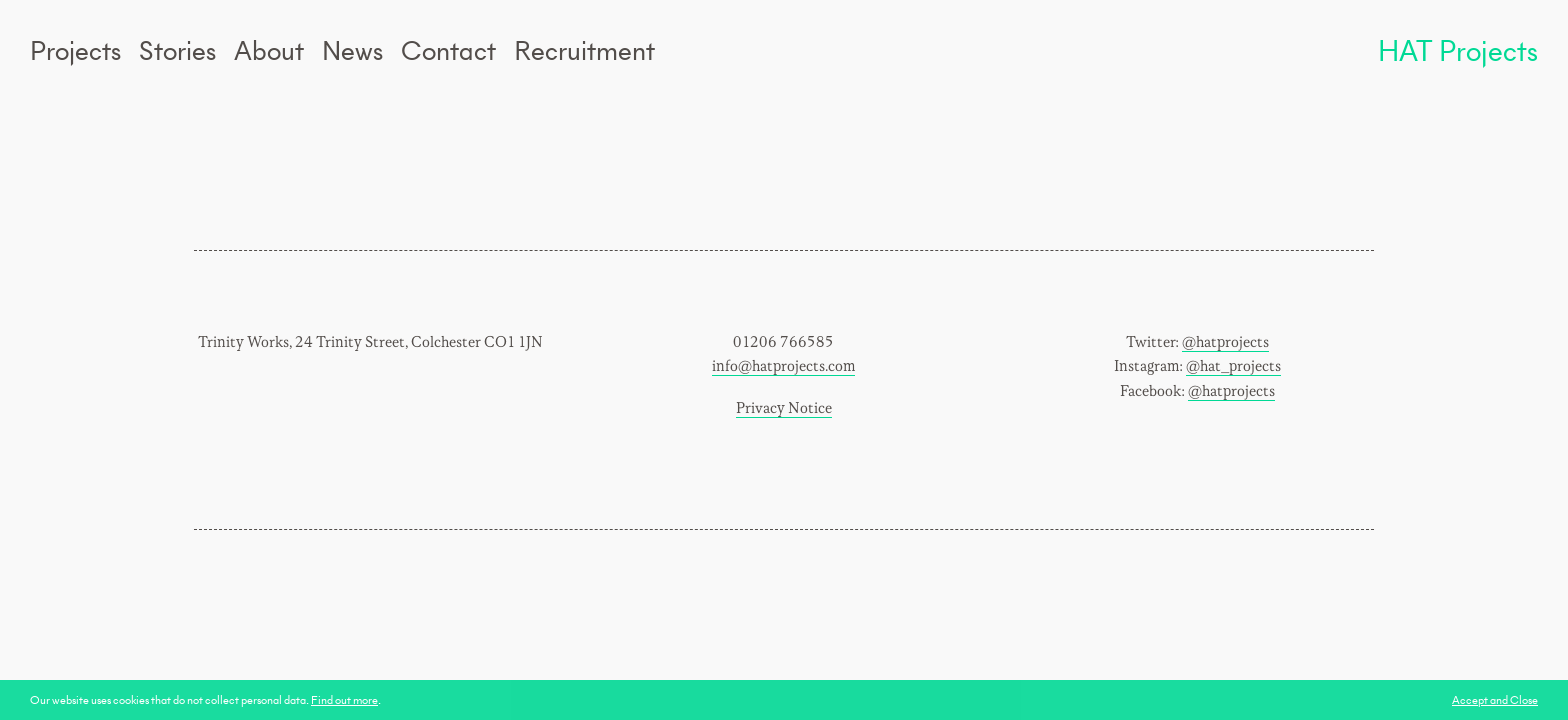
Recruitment (584, 50)
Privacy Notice (784, 408)
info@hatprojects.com (783, 366)
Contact (448, 50)
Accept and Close (1495, 699)
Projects (75, 50)
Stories (177, 50)
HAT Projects (1458, 50)
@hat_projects (1233, 366)
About (269, 50)
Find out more (344, 699)
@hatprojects (1225, 342)
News (352, 50)
